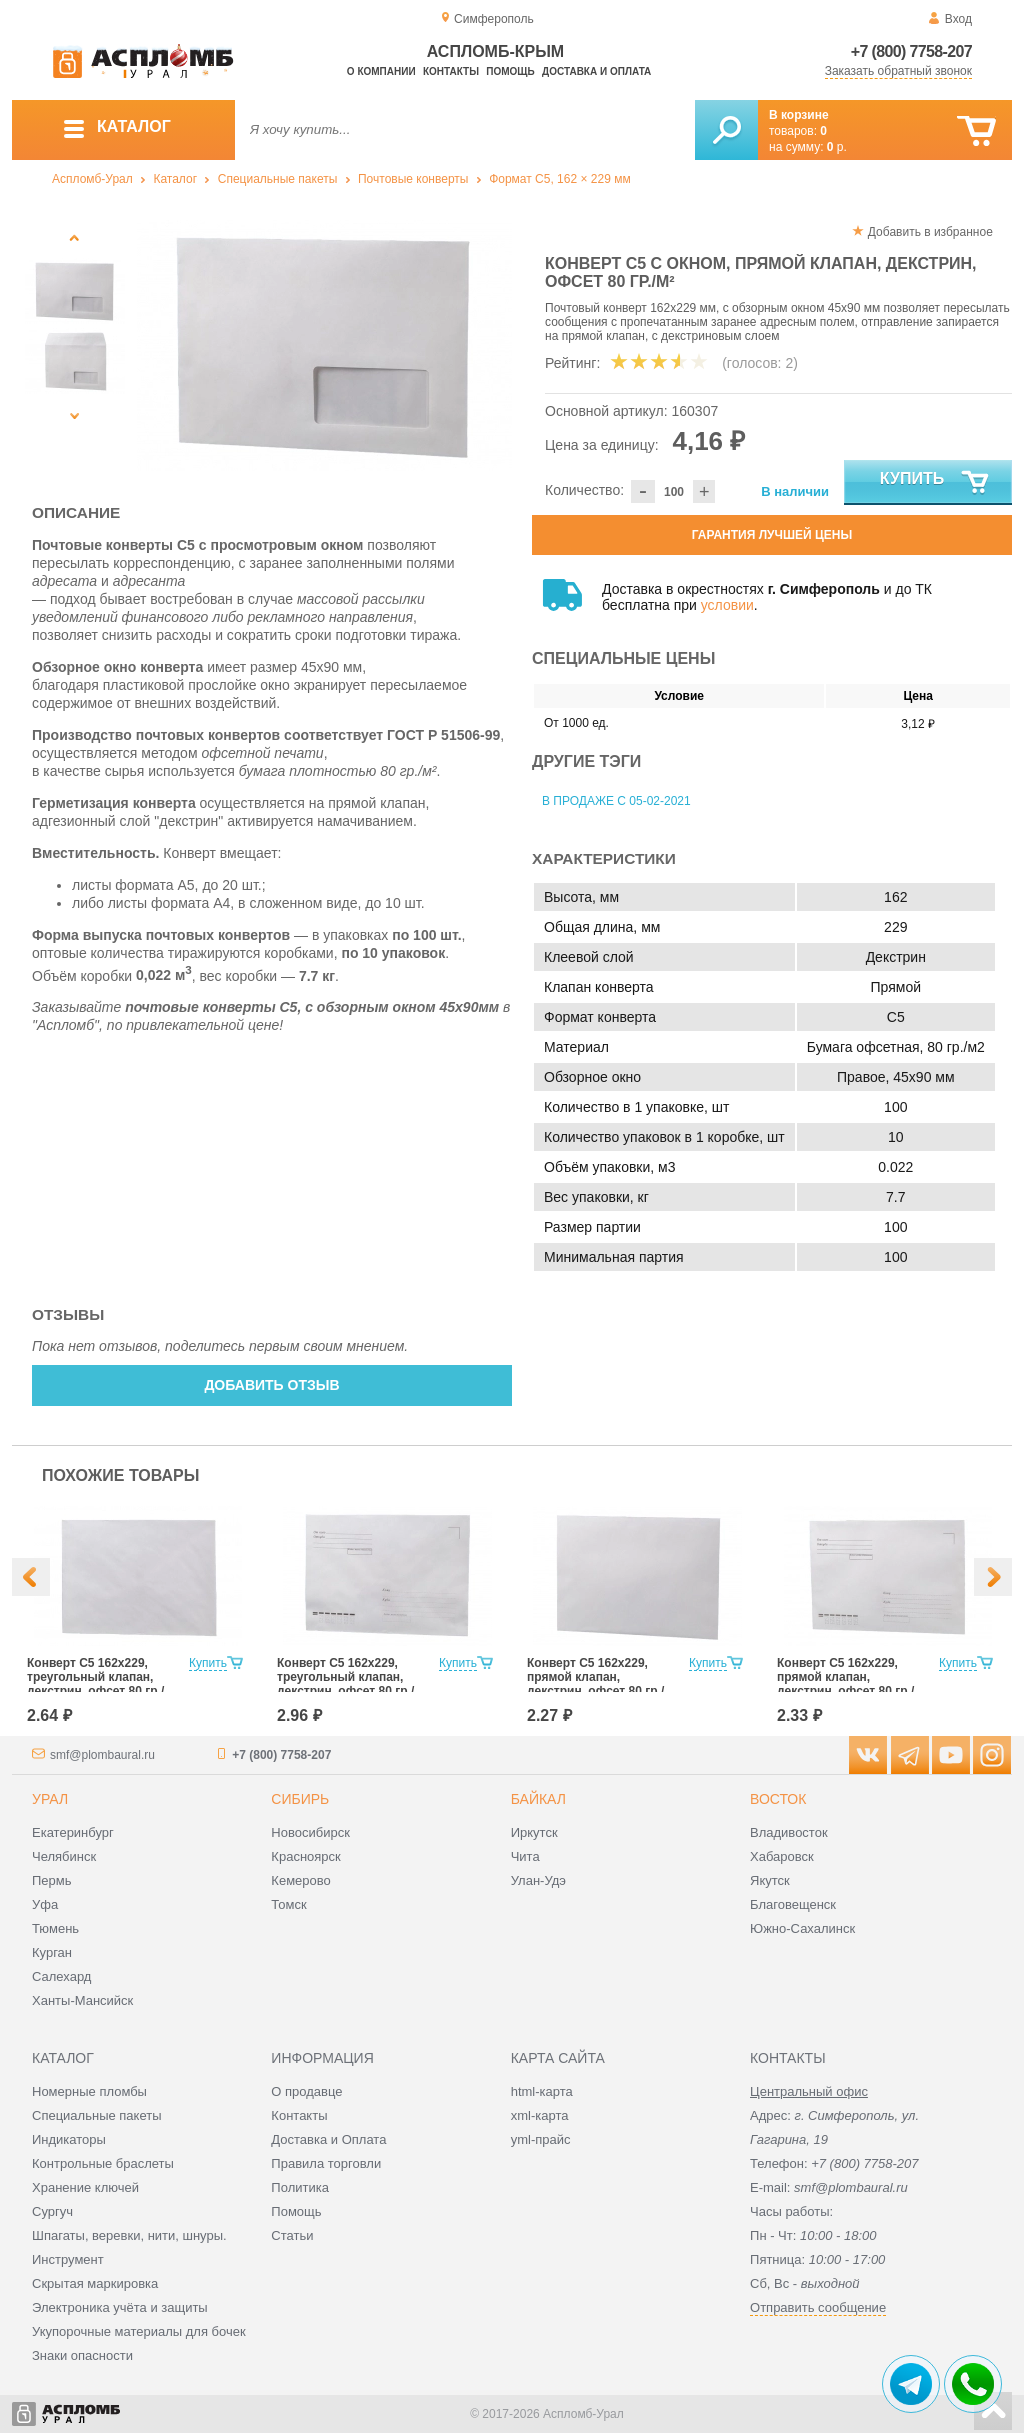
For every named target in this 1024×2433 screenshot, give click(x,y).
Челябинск (64, 1856)
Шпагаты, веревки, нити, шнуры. (129, 2235)
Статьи (292, 2235)
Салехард (61, 1976)
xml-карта (540, 2115)
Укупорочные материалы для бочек (139, 2331)
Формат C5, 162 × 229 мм (560, 179)
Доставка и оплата (596, 71)
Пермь (52, 1880)
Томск (288, 1904)
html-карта (542, 2091)
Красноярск (305, 1856)
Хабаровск (782, 1856)
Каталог (175, 179)
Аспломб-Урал (92, 179)
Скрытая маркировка (95, 2283)
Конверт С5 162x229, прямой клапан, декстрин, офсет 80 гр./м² (595, 1684)
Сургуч (52, 2211)
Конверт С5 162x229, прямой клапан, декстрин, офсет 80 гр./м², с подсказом (845, 1684)
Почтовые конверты (413, 179)
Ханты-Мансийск (82, 2000)
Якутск (770, 1880)
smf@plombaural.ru (102, 1755)
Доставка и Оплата (328, 2139)
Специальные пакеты (278, 179)
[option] (324, 345)
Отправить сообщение (818, 2307)
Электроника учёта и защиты (120, 2307)
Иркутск (534, 1832)
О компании (381, 71)
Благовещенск (793, 1904)
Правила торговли (326, 2163)
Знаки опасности (82, 2355)
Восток (778, 1799)
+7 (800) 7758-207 (911, 51)
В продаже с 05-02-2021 (616, 801)
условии (727, 605)
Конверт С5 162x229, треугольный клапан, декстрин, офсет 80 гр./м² (95, 1684)
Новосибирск (310, 1832)
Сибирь (300, 1799)
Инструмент (68, 2259)
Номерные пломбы (89, 2091)
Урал (50, 1799)
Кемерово (300, 1880)
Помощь (510, 71)
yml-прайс (541, 2139)
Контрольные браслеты (103, 2163)
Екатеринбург (73, 1832)
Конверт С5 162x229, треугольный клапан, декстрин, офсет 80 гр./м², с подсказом (345, 1684)
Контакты (451, 71)
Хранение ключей (85, 2187)
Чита (525, 1856)
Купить (935, 483)
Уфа (45, 1904)
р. (837, 147)
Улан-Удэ (538, 1880)
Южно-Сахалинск (802, 1928)
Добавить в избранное (930, 232)
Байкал (538, 1799)
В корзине (799, 115)
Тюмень (55, 1928)
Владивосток (789, 1832)
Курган (52, 1952)
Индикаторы (69, 2139)
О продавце (306, 2091)
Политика (300, 2187)
